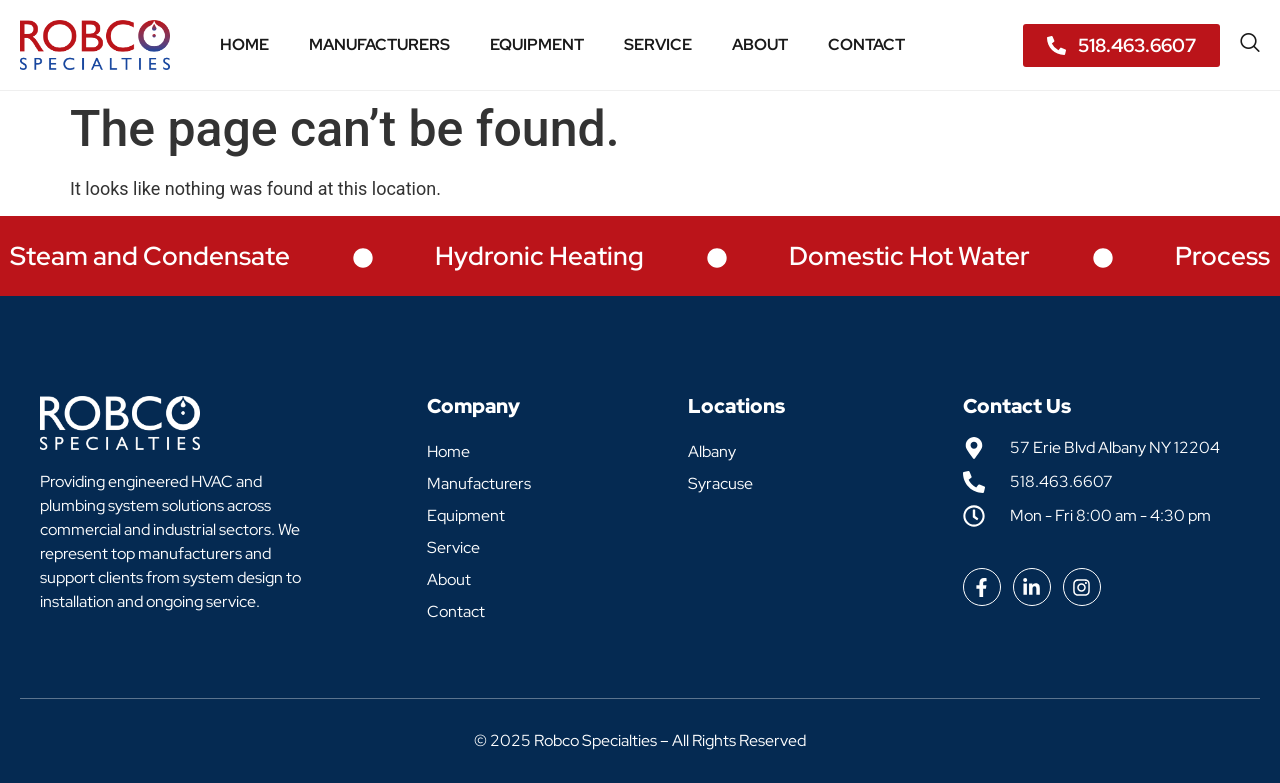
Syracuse (720, 483)
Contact (866, 44)
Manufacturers (379, 44)
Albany (712, 451)
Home (244, 44)
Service (658, 44)
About (760, 44)
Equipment (537, 44)
